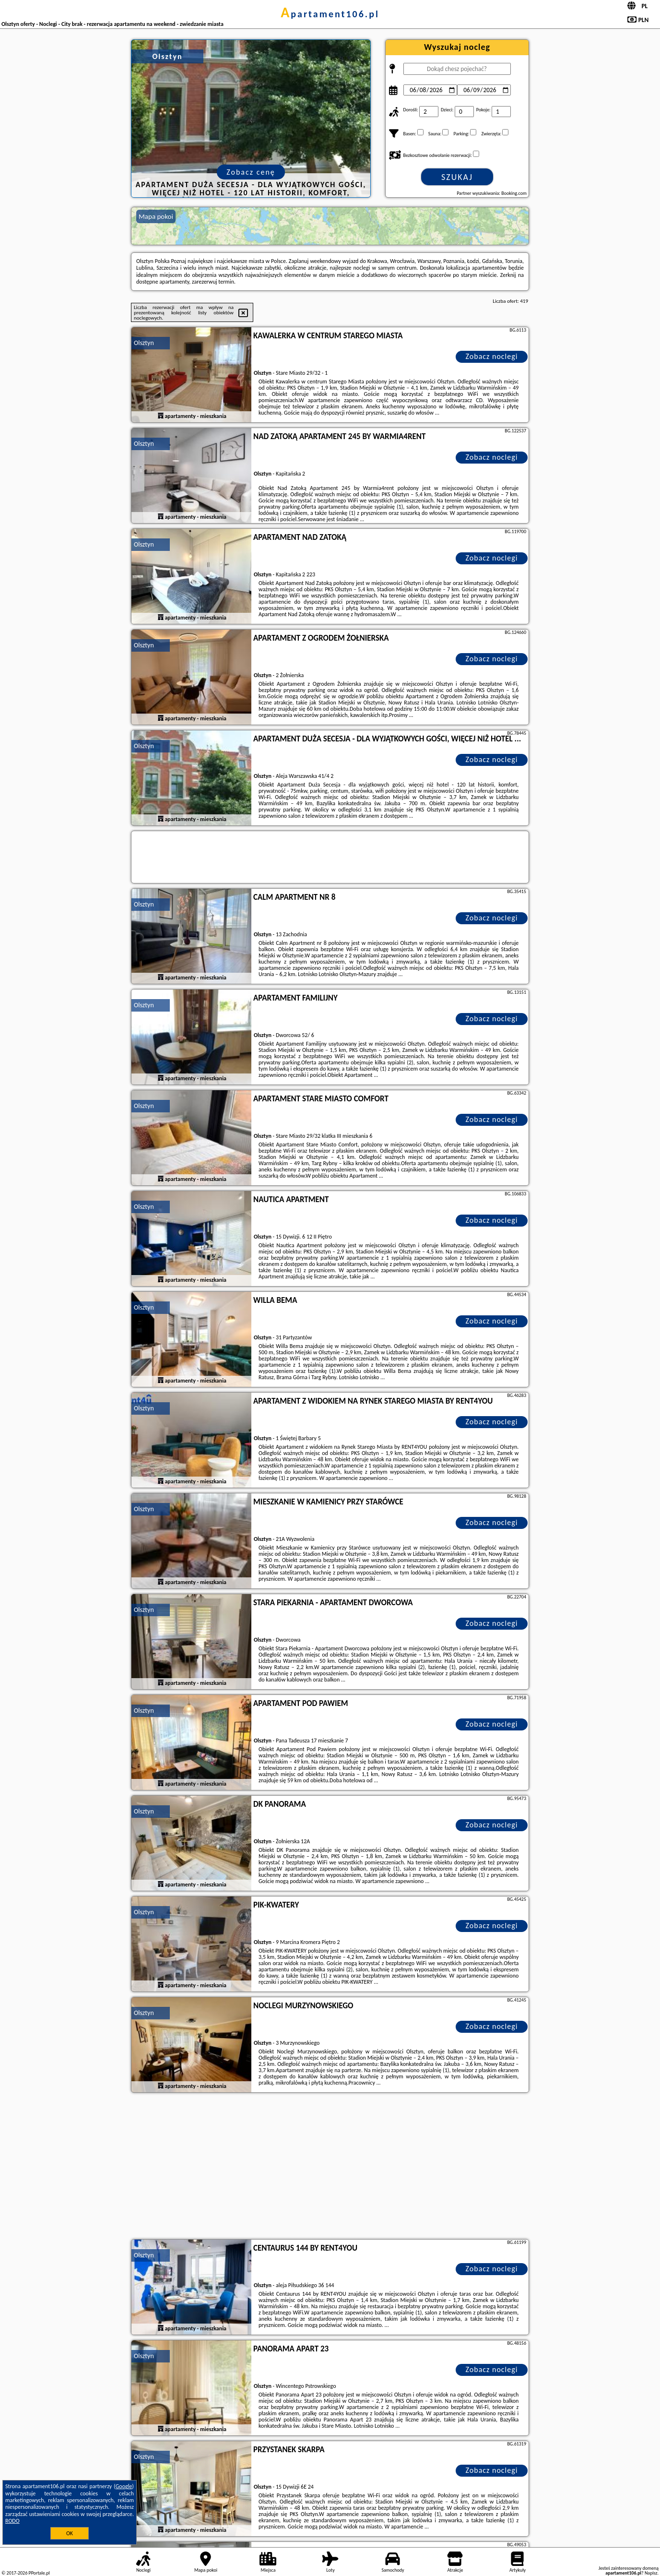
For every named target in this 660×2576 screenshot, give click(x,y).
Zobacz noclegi (492, 356)
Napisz (651, 2573)
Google (124, 2486)
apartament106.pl (330, 14)
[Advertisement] (330, 2167)
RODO (12, 2520)
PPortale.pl (38, 2573)
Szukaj (457, 177)
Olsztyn (144, 343)
